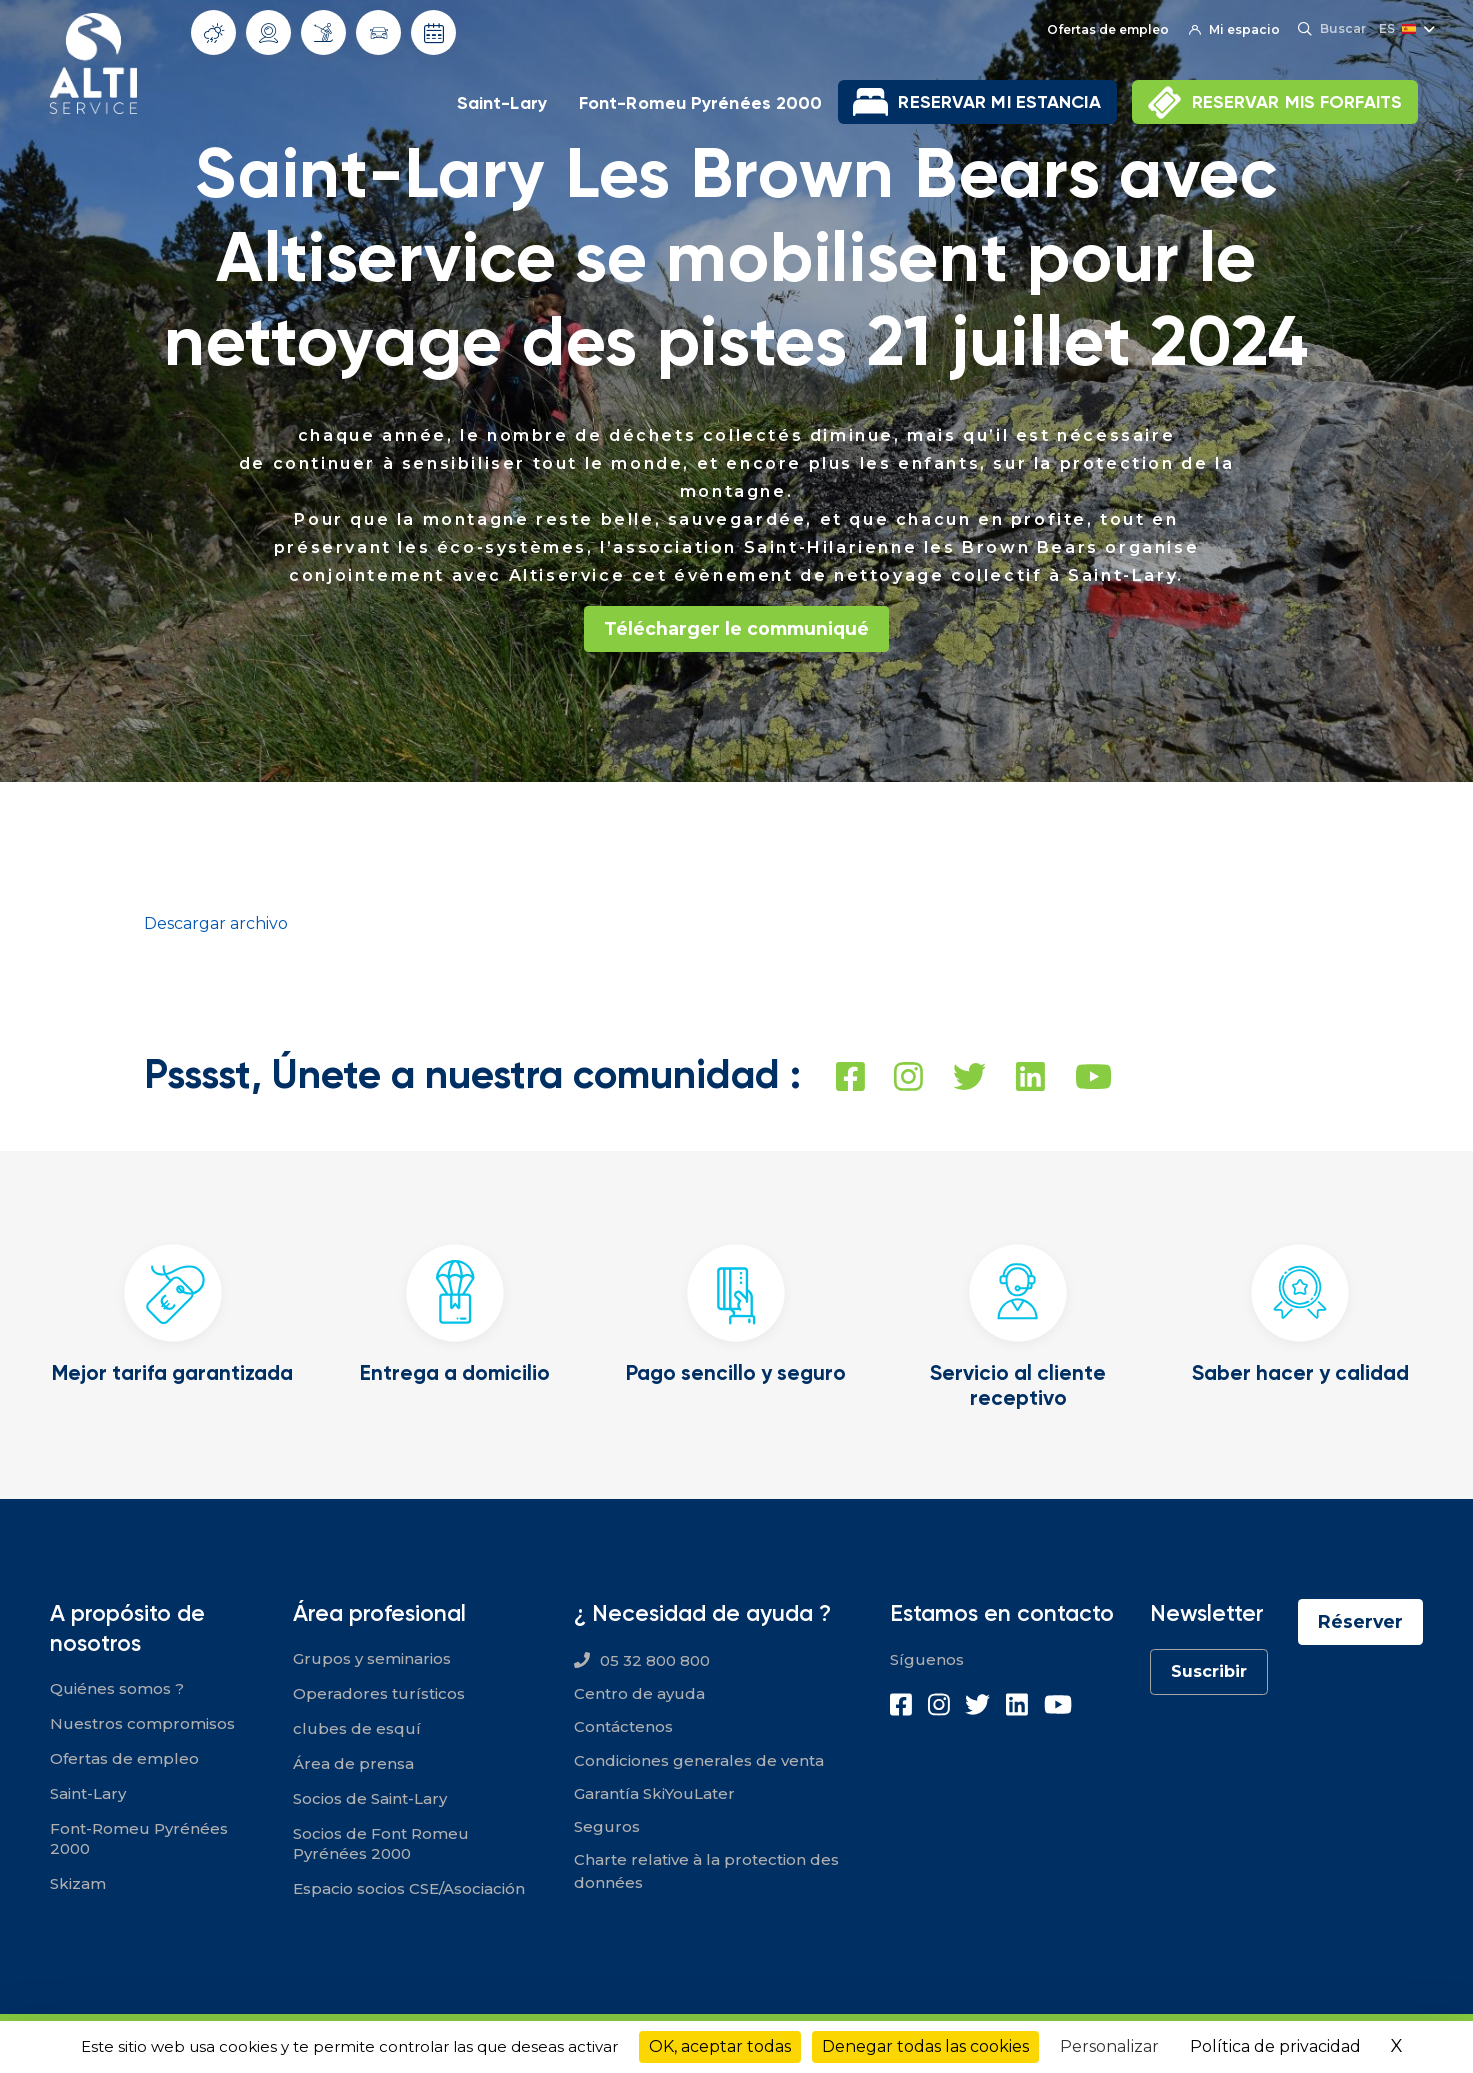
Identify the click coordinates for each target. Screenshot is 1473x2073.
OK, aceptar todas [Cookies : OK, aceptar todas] (720, 2046)
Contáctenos (623, 1727)
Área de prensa (353, 1763)
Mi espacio (1232, 29)
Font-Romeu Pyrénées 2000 (701, 102)
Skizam (78, 1883)
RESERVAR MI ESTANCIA (999, 101)
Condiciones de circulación (379, 33)
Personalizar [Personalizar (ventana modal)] (1109, 2046)
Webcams (269, 33)
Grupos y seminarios (372, 1658)
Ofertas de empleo (1106, 29)
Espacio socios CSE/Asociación (409, 1888)
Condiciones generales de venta (699, 1760)
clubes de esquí (357, 1728)
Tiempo (214, 33)
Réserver (1360, 1622)
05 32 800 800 (655, 1660)
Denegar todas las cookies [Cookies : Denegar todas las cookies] (925, 2046)
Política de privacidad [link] (1275, 2046)
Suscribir (1208, 1671)
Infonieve (323, 32)
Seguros (607, 1826)
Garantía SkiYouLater (654, 1793)
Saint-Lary (502, 102)
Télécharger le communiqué (736, 629)
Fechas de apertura (434, 33)
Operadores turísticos (379, 1693)
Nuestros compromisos (142, 1723)
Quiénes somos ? (117, 1688)
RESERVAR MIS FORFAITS (1297, 101)
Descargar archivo (216, 923)
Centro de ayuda (639, 1693)
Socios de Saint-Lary (370, 1798)
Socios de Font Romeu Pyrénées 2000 (381, 1843)
